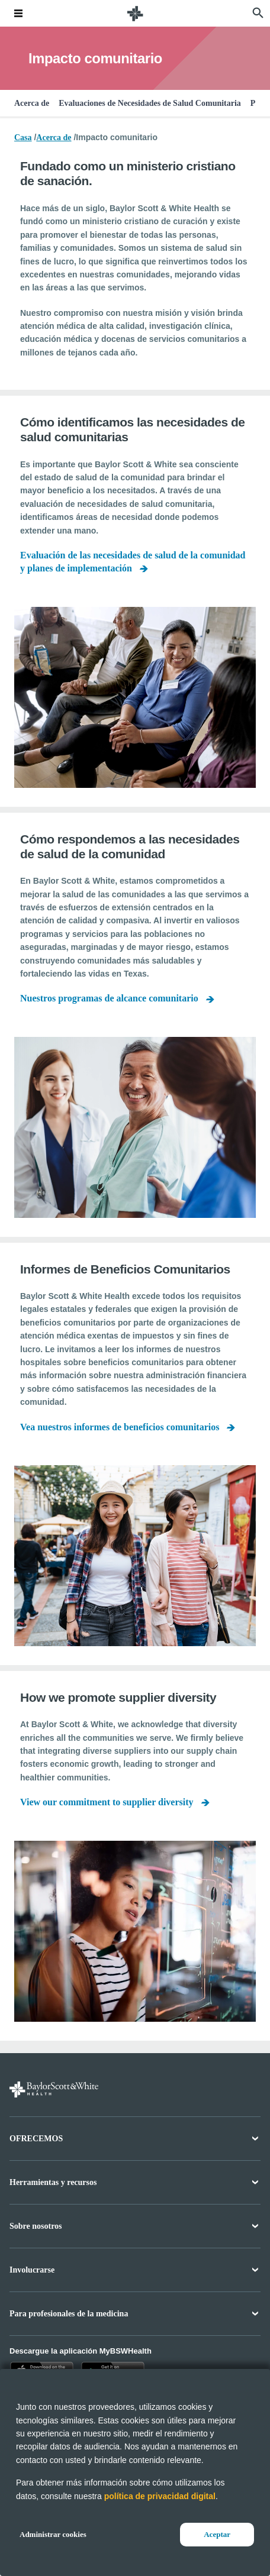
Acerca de (31, 103)
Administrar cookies (53, 2534)
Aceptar (217, 2534)
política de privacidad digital (160, 2496)
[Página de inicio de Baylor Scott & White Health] (135, 13)
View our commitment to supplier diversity (107, 1802)
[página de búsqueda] (258, 13)
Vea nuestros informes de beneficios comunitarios (119, 1427)
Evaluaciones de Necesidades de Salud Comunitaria (150, 103)
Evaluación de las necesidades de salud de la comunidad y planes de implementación (133, 561)
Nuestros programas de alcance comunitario (109, 998)
